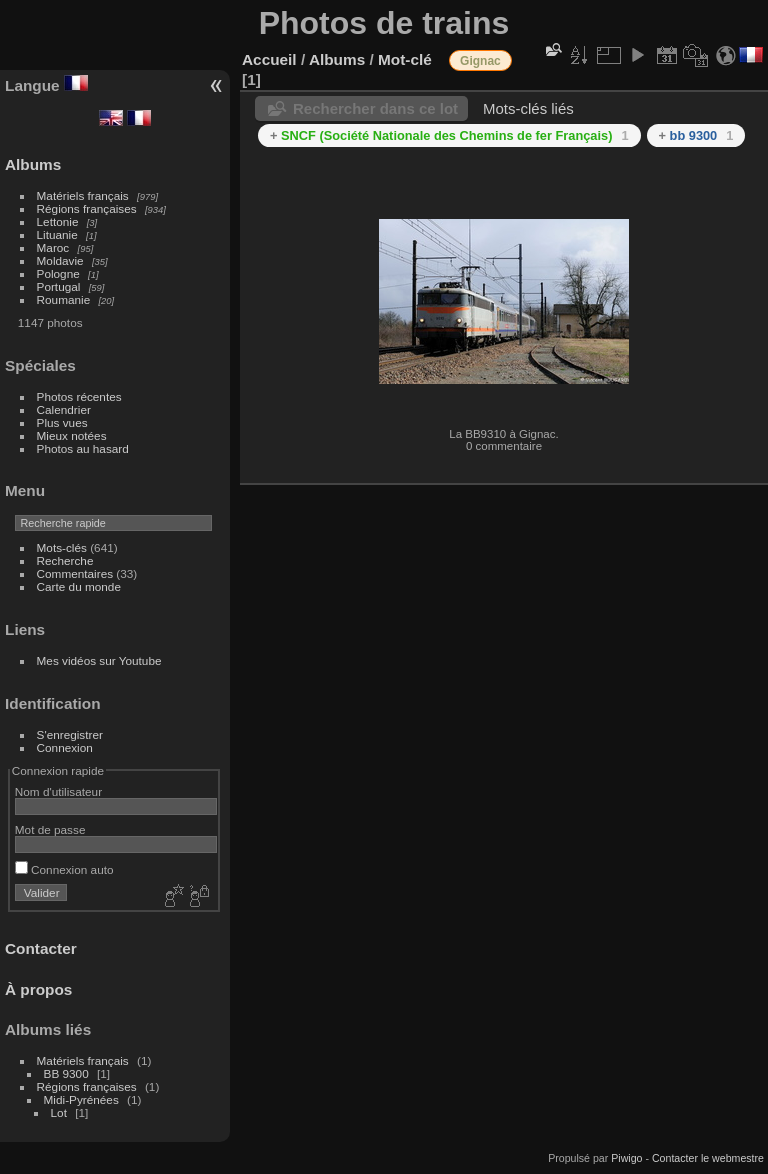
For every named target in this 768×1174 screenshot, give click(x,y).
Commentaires (75, 573)
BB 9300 (66, 1073)
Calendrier (64, 409)
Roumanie (64, 299)
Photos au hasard (83, 448)
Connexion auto (64, 869)
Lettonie (58, 221)
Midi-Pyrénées (81, 1099)
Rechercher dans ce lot (375, 108)
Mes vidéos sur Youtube (99, 660)
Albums (33, 164)
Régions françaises (87, 208)
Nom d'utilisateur (58, 791)
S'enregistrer (70, 734)
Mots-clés (62, 547)
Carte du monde (79, 586)
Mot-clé (405, 59)
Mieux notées (72, 435)
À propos (38, 989)
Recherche (65, 560)
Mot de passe (50, 829)
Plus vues (62, 422)
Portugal (59, 286)
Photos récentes (79, 396)
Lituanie (57, 234)
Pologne (58, 273)
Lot (59, 1112)
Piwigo (626, 1158)
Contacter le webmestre (708, 1158)
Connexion (65, 747)
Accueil (269, 59)
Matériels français (83, 195)
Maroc (53, 247)
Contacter (41, 948)
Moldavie (60, 260)
